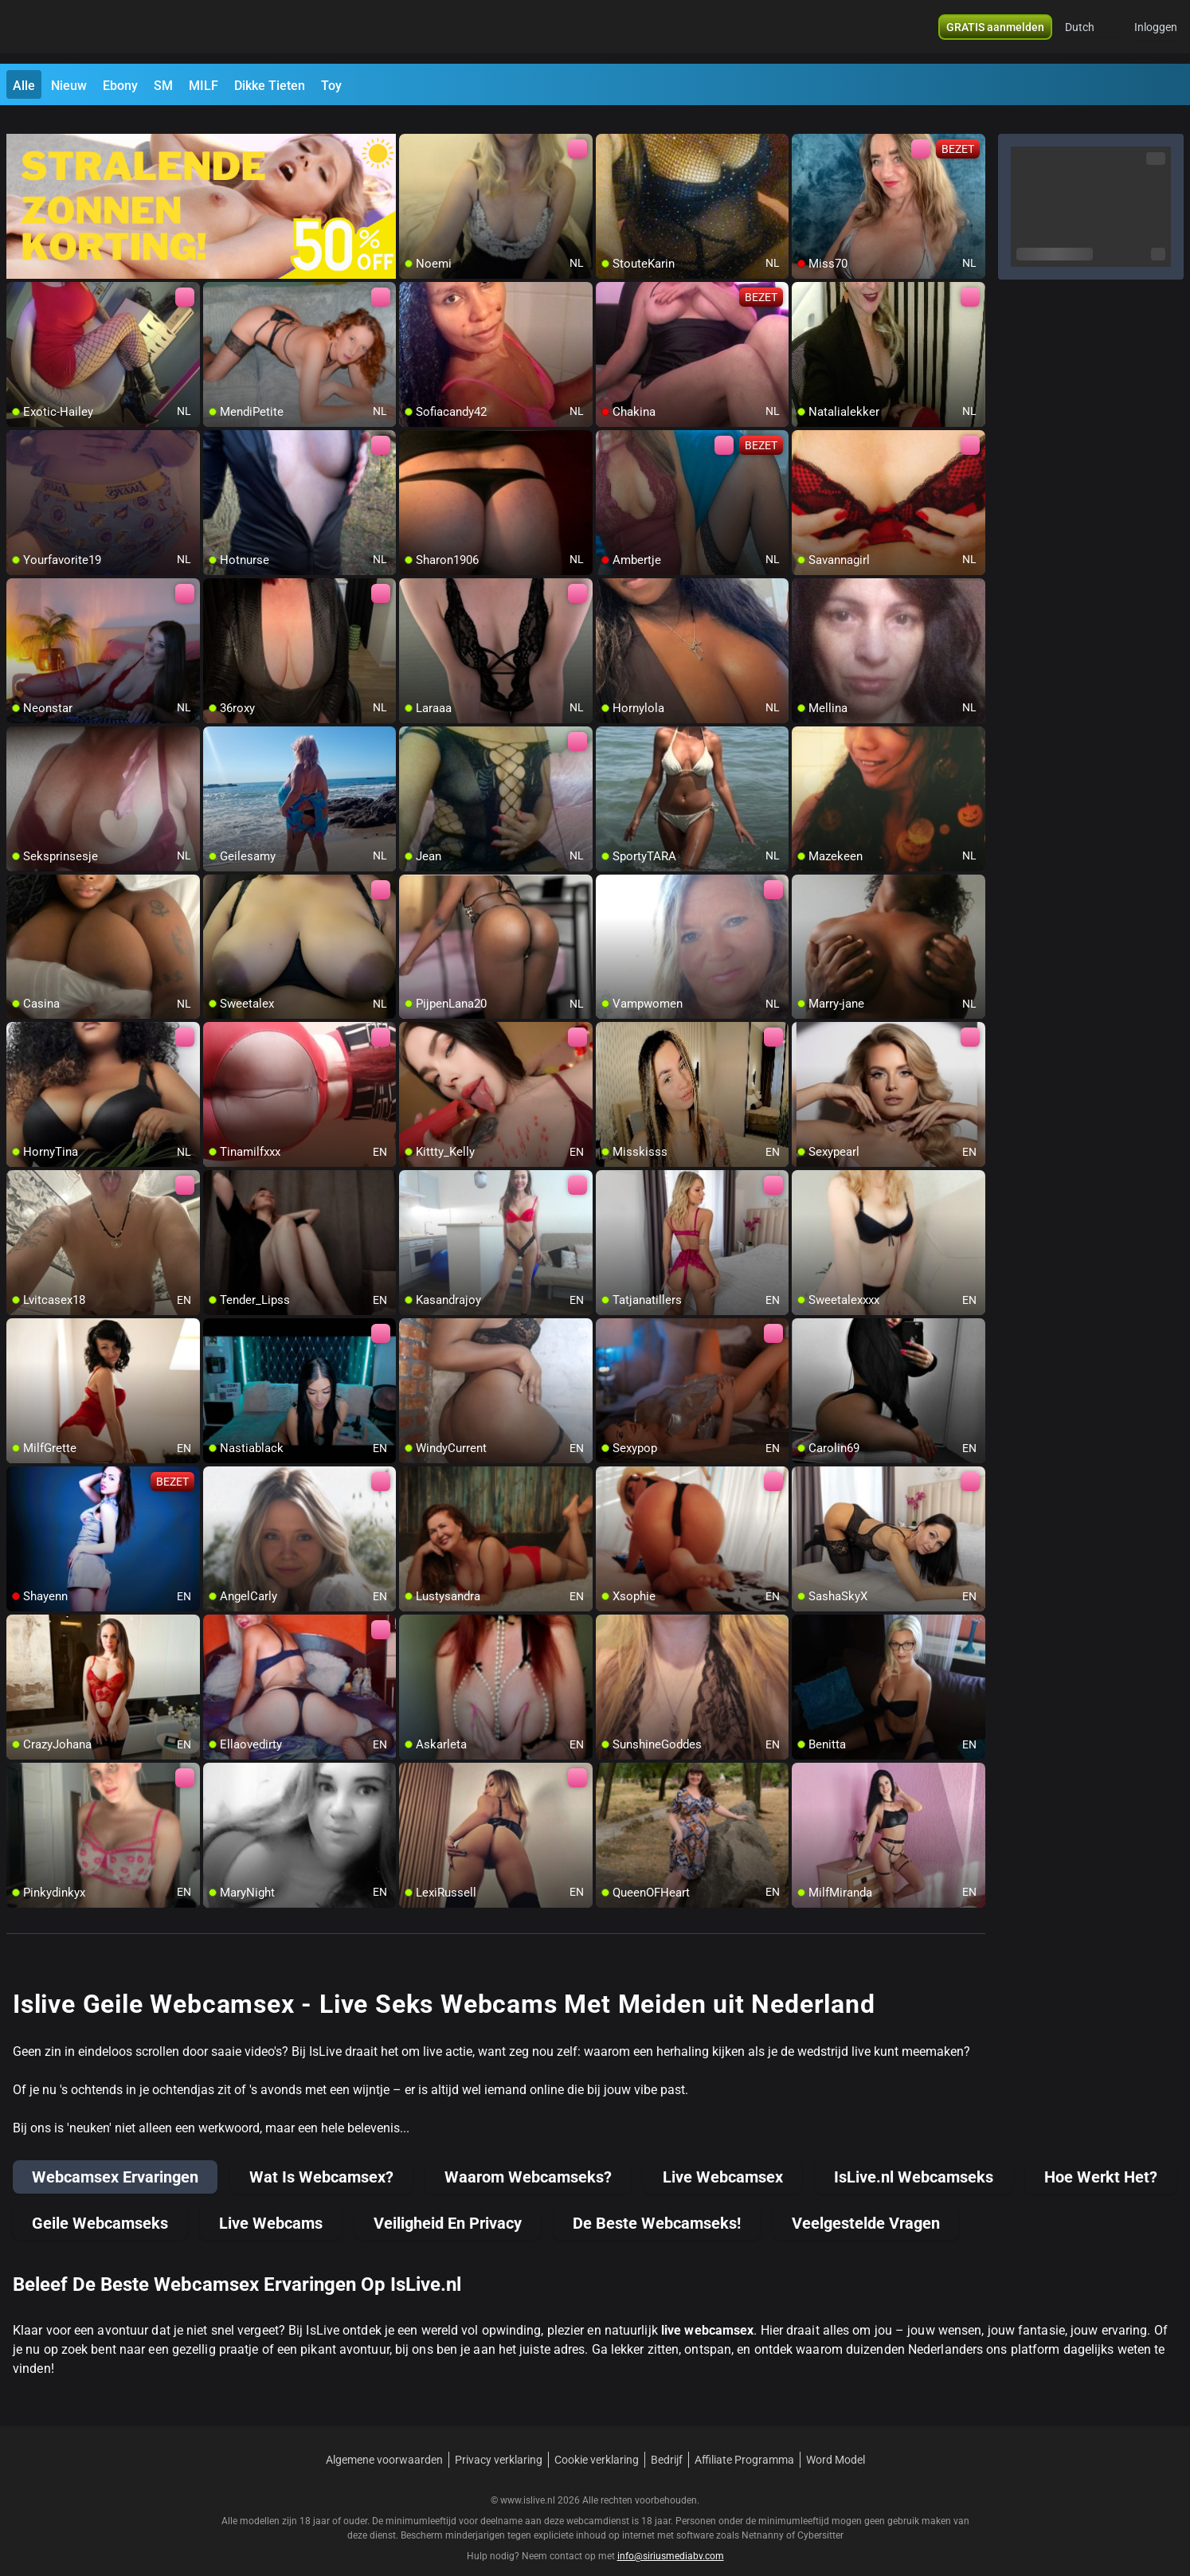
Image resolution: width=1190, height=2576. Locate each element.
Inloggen (1155, 31)
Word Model (835, 2440)
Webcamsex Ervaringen (115, 2157)
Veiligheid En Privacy (448, 2204)
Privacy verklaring (498, 2440)
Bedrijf (667, 2440)
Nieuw (69, 85)
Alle (24, 85)
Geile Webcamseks (100, 2204)
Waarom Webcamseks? (528, 2157)
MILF (203, 85)
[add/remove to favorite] (412, 127)
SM (163, 85)
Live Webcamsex (723, 2157)
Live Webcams (271, 2204)
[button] (1090, 31)
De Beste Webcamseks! (657, 2204)
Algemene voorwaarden (384, 2440)
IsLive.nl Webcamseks (913, 2157)
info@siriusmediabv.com (670, 2537)
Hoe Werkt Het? (1100, 2157)
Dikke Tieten (269, 85)
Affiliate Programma (744, 2440)
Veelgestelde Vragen (866, 2204)
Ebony (120, 85)
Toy (331, 85)
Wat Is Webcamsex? (321, 2157)
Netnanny (764, 2516)
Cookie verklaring (596, 2440)
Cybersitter (820, 2516)
